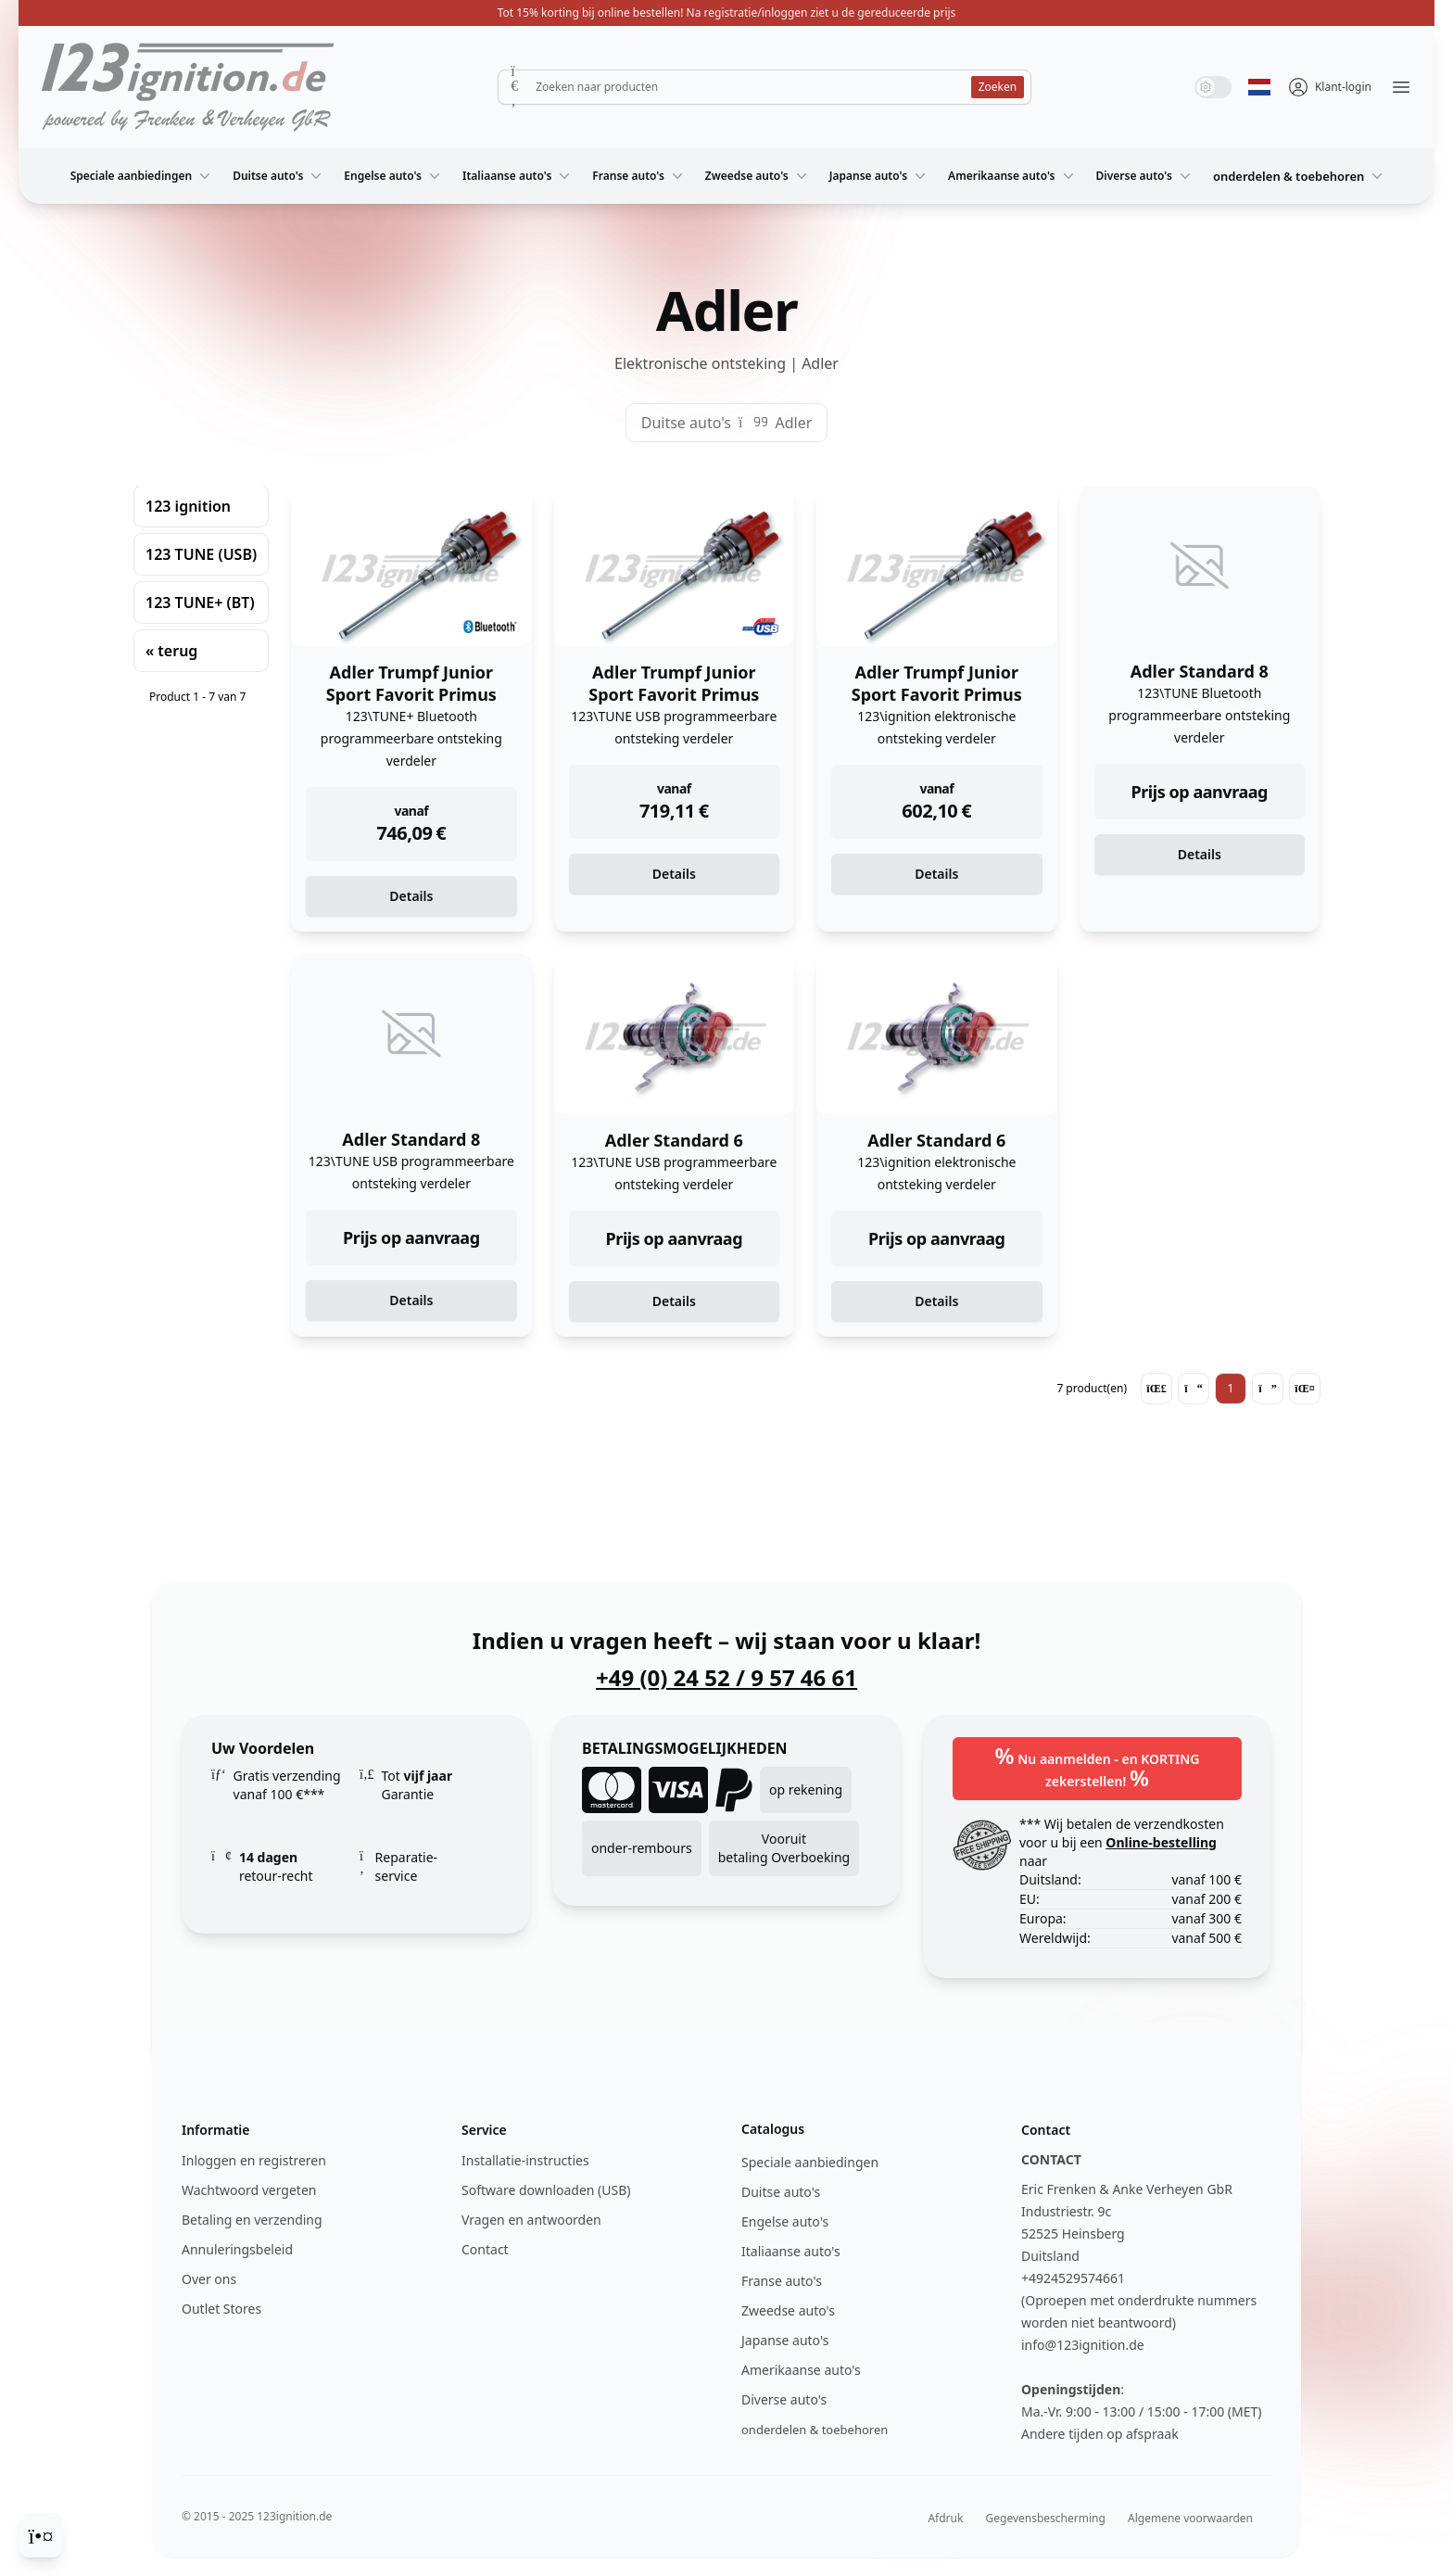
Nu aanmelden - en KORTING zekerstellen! (1097, 1766)
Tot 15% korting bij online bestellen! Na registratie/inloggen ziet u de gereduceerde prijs (727, 12)
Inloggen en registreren (254, 2160)
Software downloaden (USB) (546, 2190)
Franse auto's (639, 176)
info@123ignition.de (1082, 2345)
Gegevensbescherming (1046, 2518)
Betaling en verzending (252, 2219)
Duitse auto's (279, 176)
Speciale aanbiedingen (142, 176)
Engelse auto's (394, 176)
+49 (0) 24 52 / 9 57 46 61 (726, 1678)
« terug (171, 651)
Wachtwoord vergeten (249, 2190)
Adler (793, 422)
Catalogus (772, 2129)
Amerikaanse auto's (1012, 176)
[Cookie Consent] (41, 2535)
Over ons (209, 2279)
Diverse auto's (1145, 176)
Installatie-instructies (525, 2160)
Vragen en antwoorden (531, 2219)
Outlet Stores (221, 2308)
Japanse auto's (879, 176)
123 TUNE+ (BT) (200, 602)
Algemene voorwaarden (1190, 2518)
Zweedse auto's (758, 176)
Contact (485, 2249)
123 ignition (188, 506)
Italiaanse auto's (518, 176)
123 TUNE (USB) (201, 554)
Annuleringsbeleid (237, 2249)
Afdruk (945, 2518)
